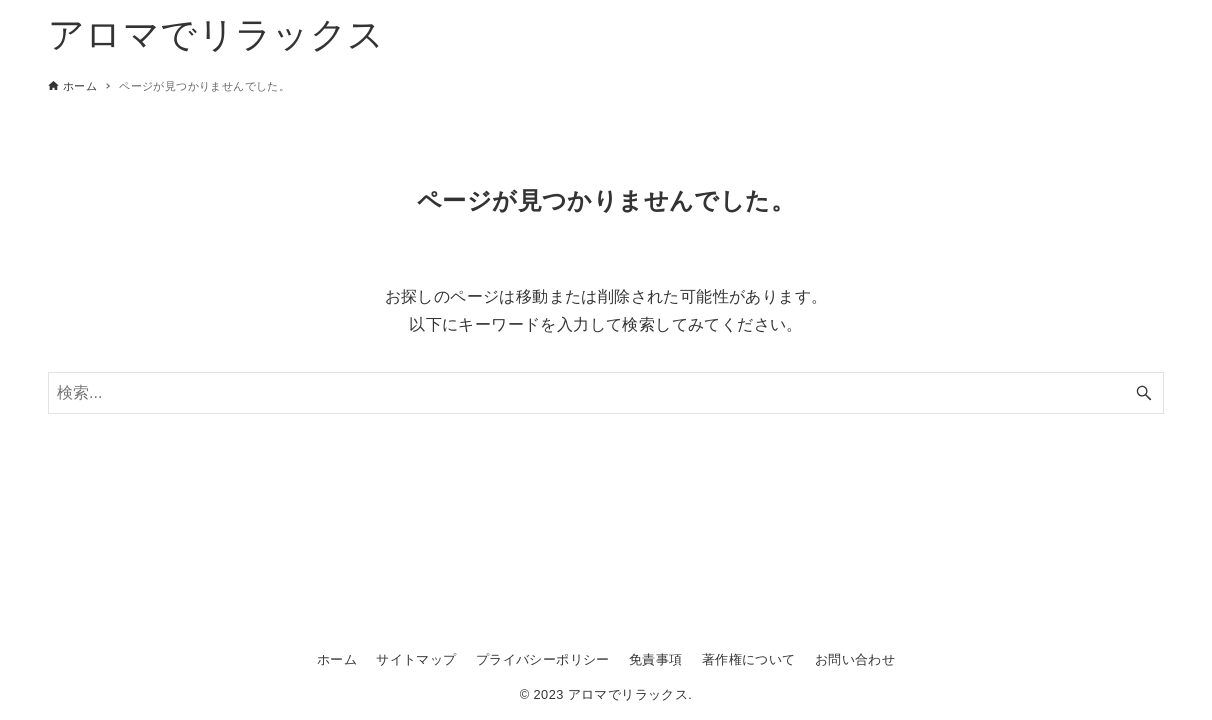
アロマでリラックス (216, 34)
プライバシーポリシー (543, 659)
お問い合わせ (855, 659)
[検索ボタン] (1144, 393)
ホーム (337, 659)
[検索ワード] (606, 393)
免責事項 (656, 659)
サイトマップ (416, 659)
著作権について (749, 659)
